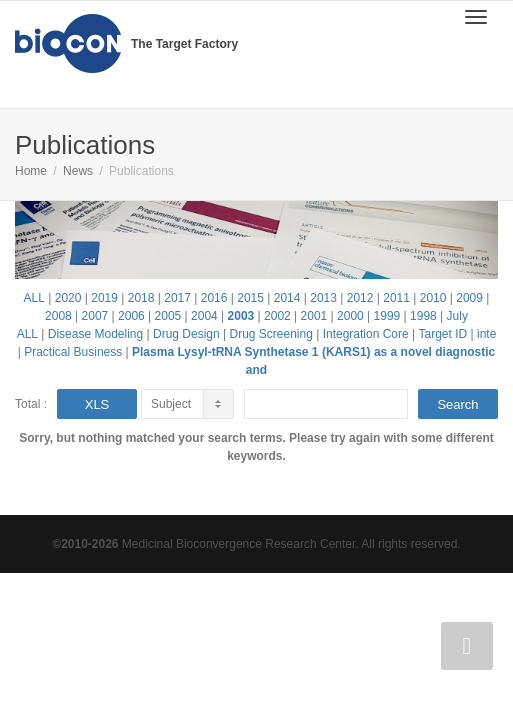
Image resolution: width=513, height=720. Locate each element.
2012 (360, 298)
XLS (97, 404)
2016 (214, 298)
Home (31, 171)
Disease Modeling (95, 334)
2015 (250, 298)
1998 (423, 316)
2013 (323, 298)
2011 (396, 298)
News (78, 171)
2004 (204, 316)
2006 (131, 316)
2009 (469, 298)
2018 (141, 298)
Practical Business (73, 352)
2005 (168, 316)
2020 (68, 298)
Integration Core (366, 334)
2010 (433, 298)
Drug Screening (270, 334)
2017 (177, 298)
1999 (387, 316)
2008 (58, 316)
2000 (350, 316)
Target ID (443, 334)
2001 (314, 316)
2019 (104, 298)
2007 (95, 316)
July (457, 316)
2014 (287, 298)
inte (486, 334)
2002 (277, 316)
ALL (34, 298)
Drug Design (186, 334)
